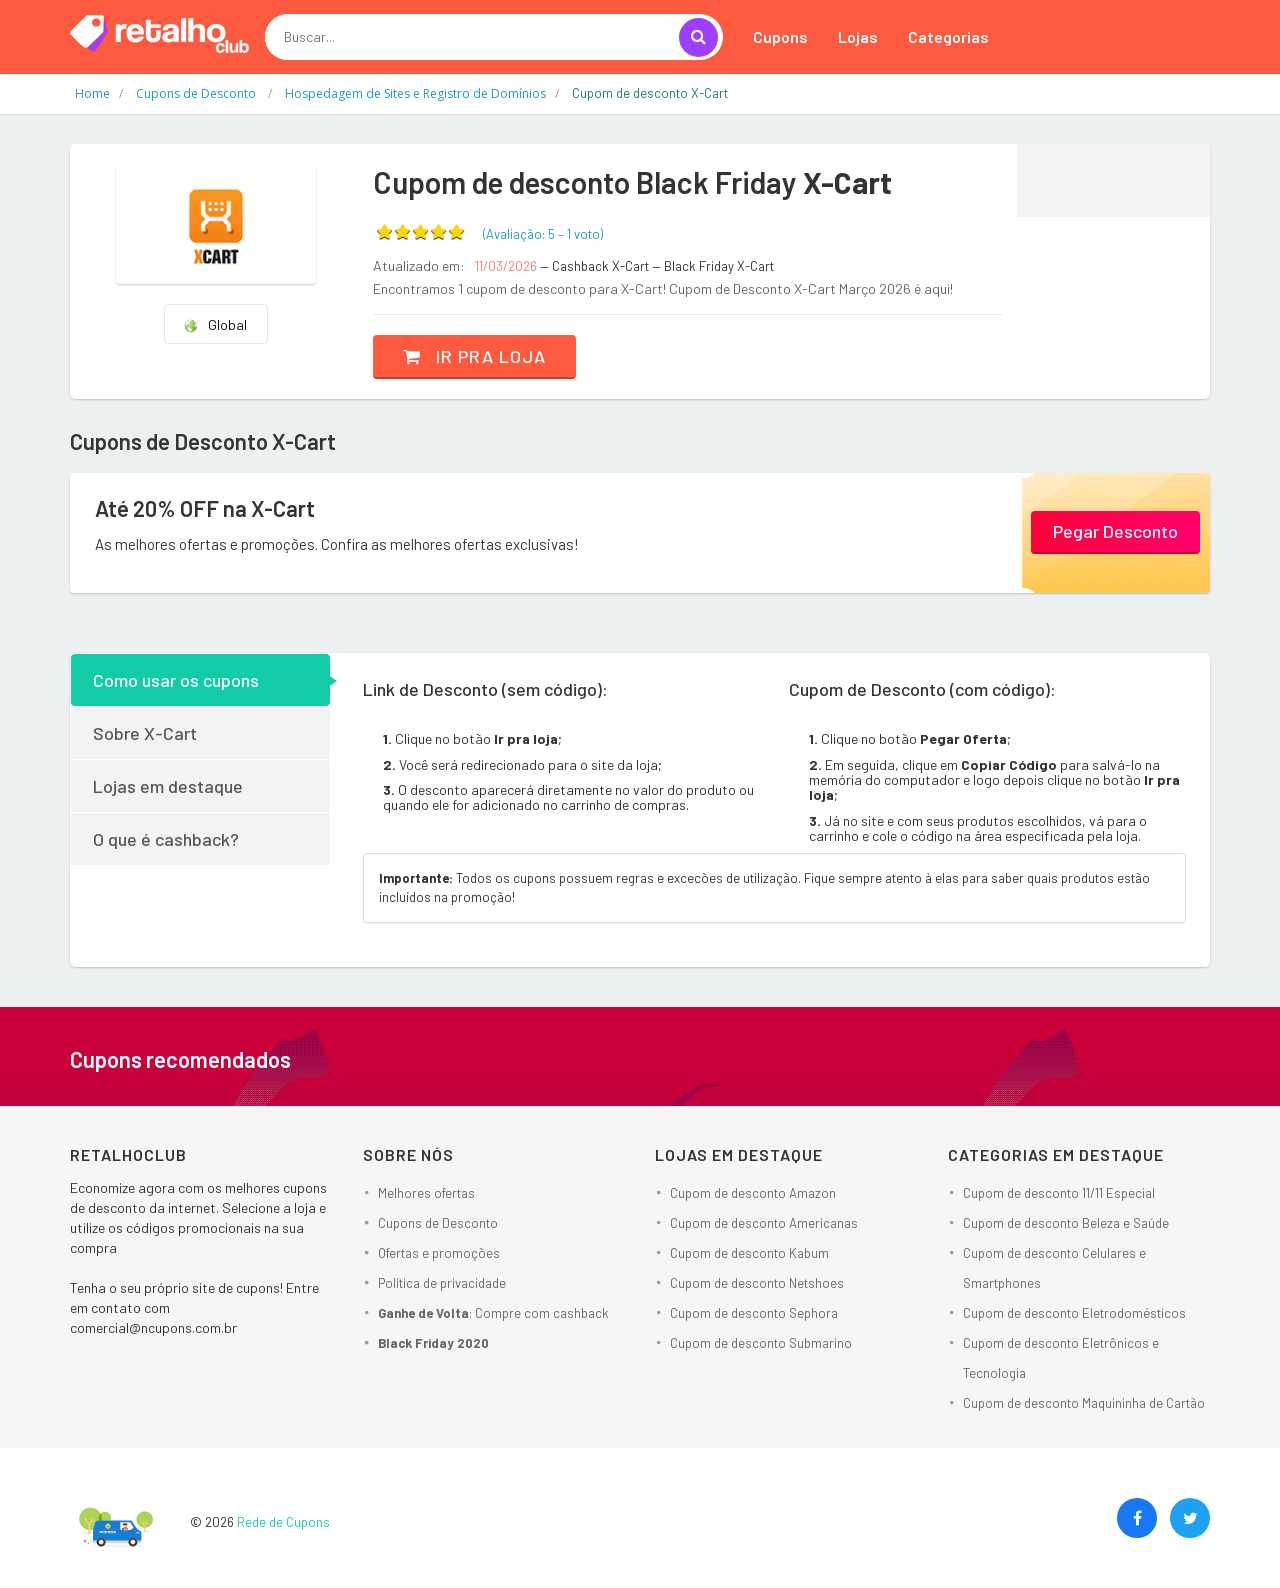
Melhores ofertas (426, 1193)
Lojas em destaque (168, 786)
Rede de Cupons (283, 1522)
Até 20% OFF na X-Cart (205, 508)
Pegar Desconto (1115, 531)
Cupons (780, 36)
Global (215, 324)
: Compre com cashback (493, 1313)
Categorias (948, 36)
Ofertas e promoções (439, 1253)
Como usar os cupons (176, 680)
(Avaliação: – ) (543, 234)
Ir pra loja (474, 356)
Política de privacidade (442, 1283)
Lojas (858, 36)
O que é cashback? (166, 839)
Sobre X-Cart (145, 733)
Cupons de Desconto (438, 1223)
